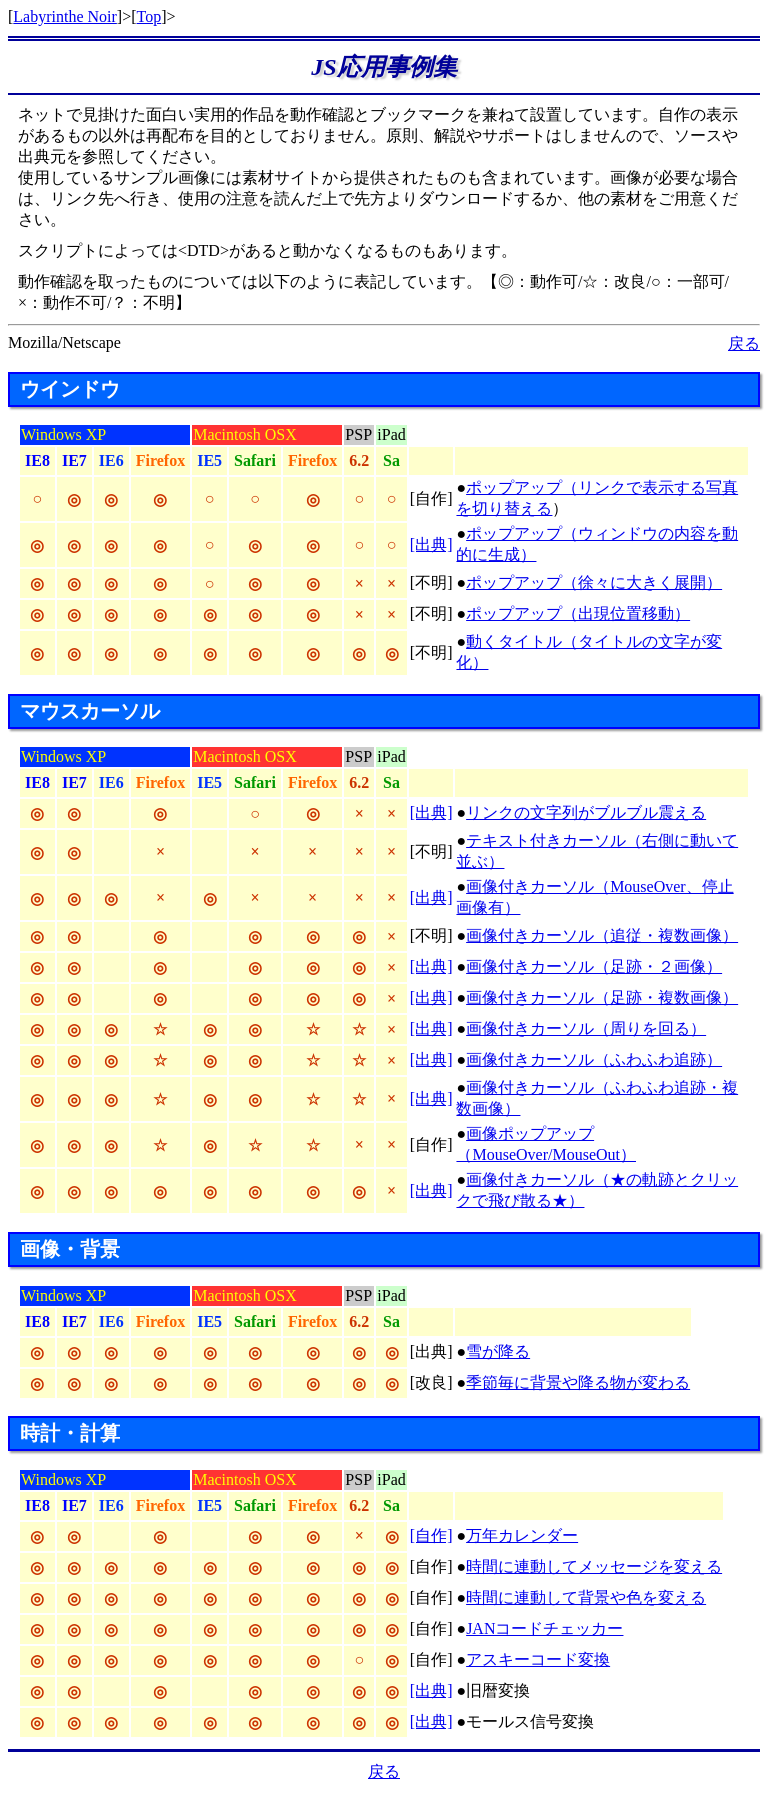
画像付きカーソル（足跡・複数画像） (602, 997)
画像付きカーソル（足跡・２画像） (594, 966)
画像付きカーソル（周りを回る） (586, 1028)
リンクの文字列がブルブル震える (586, 812)
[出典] (431, 544)
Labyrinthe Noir (65, 16)
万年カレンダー (522, 1535)
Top (149, 16)
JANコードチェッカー (544, 1628)
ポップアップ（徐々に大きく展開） (594, 582)
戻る (744, 343)
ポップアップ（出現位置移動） (578, 613)
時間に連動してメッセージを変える (594, 1566)
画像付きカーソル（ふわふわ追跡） (594, 1059)
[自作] (431, 1535)
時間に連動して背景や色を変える (586, 1597)
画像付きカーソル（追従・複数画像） (602, 935)
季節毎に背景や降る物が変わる (578, 1382)
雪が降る (498, 1351)
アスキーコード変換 (538, 1659)
